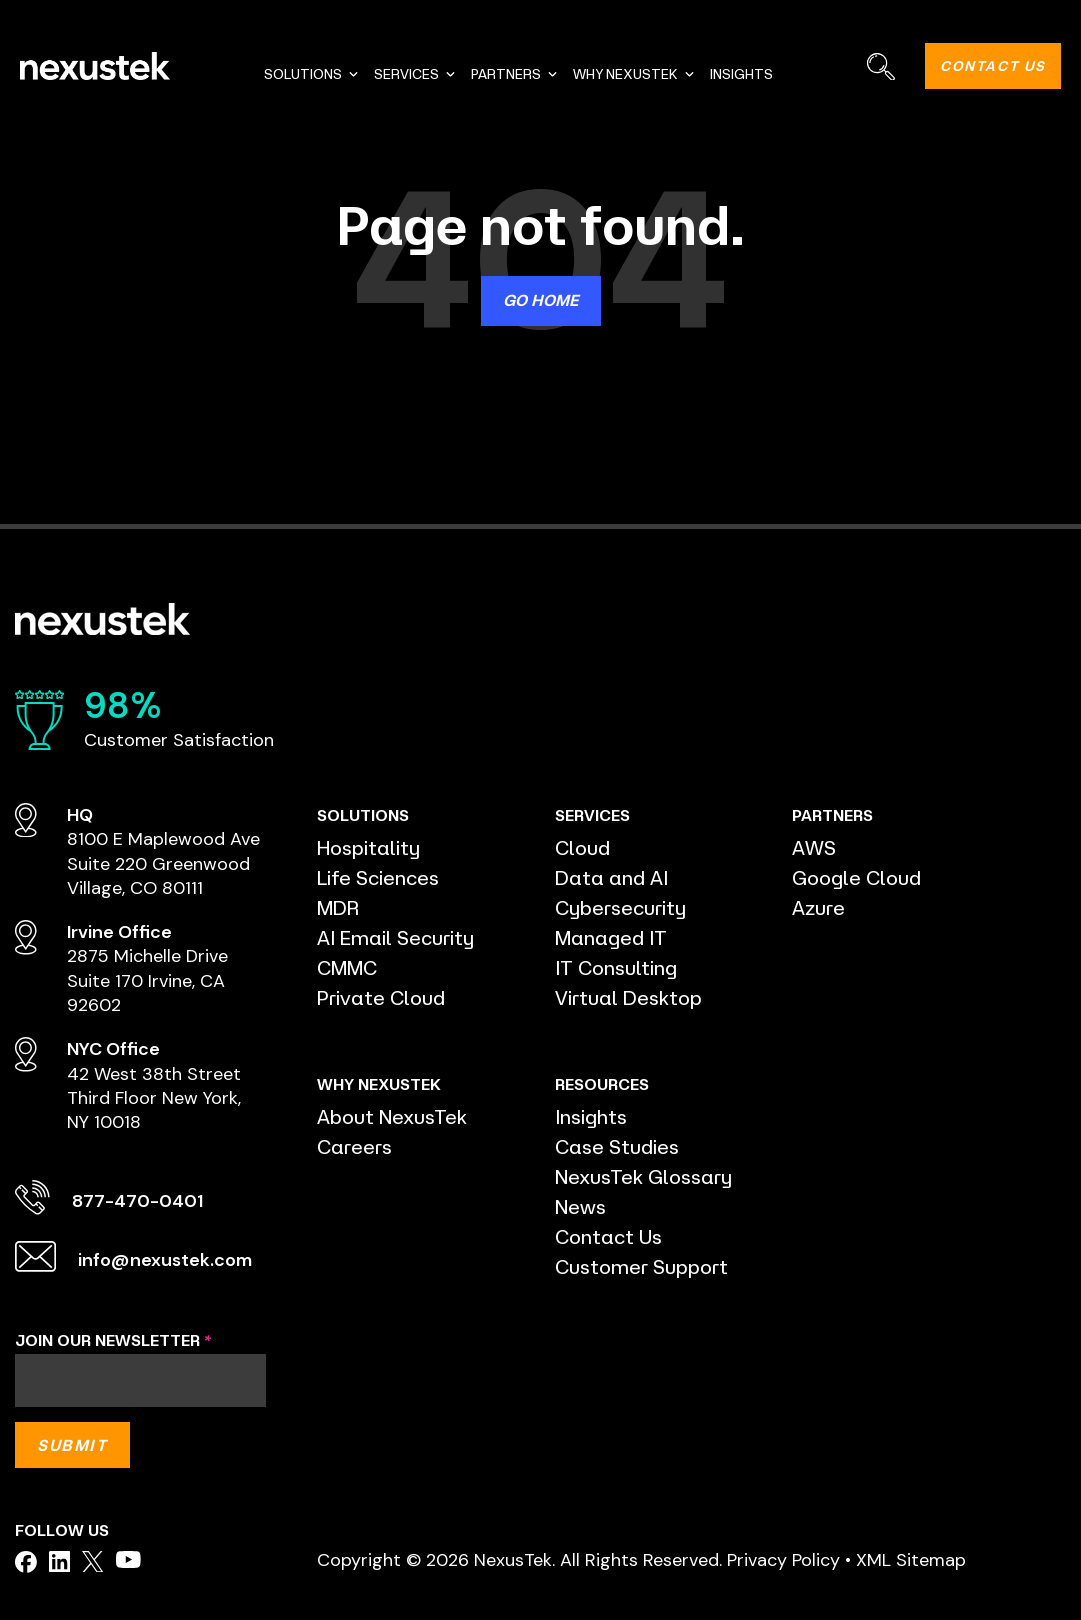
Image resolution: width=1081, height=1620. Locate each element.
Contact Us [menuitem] (608, 1236)
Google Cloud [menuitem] (856, 877)
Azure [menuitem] (818, 907)
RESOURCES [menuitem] (602, 1084)
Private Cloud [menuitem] (381, 997)
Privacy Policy (783, 1560)
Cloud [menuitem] (582, 847)
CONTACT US (993, 66)
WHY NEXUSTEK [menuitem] (634, 74)
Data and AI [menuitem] (611, 877)
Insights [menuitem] (591, 1116)
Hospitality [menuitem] (368, 847)
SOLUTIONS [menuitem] (312, 74)
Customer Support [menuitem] (641, 1266)
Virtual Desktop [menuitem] (628, 997)
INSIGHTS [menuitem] (741, 74)
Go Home (541, 300)
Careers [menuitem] (354, 1146)
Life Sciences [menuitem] (378, 877)
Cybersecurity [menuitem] (620, 907)
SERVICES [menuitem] (415, 74)
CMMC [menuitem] (347, 967)
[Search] (880, 66)
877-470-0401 (137, 1201)
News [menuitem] (580, 1206)
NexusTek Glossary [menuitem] (643, 1176)
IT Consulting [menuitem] (616, 967)
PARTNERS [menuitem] (515, 74)
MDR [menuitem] (338, 907)
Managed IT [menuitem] (611, 937)
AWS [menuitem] (814, 847)
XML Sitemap (911, 1560)
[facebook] (26, 1562)
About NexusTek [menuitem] (392, 1116)
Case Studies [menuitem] (617, 1146)
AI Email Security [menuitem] (395, 937)
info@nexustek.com (165, 1260)
